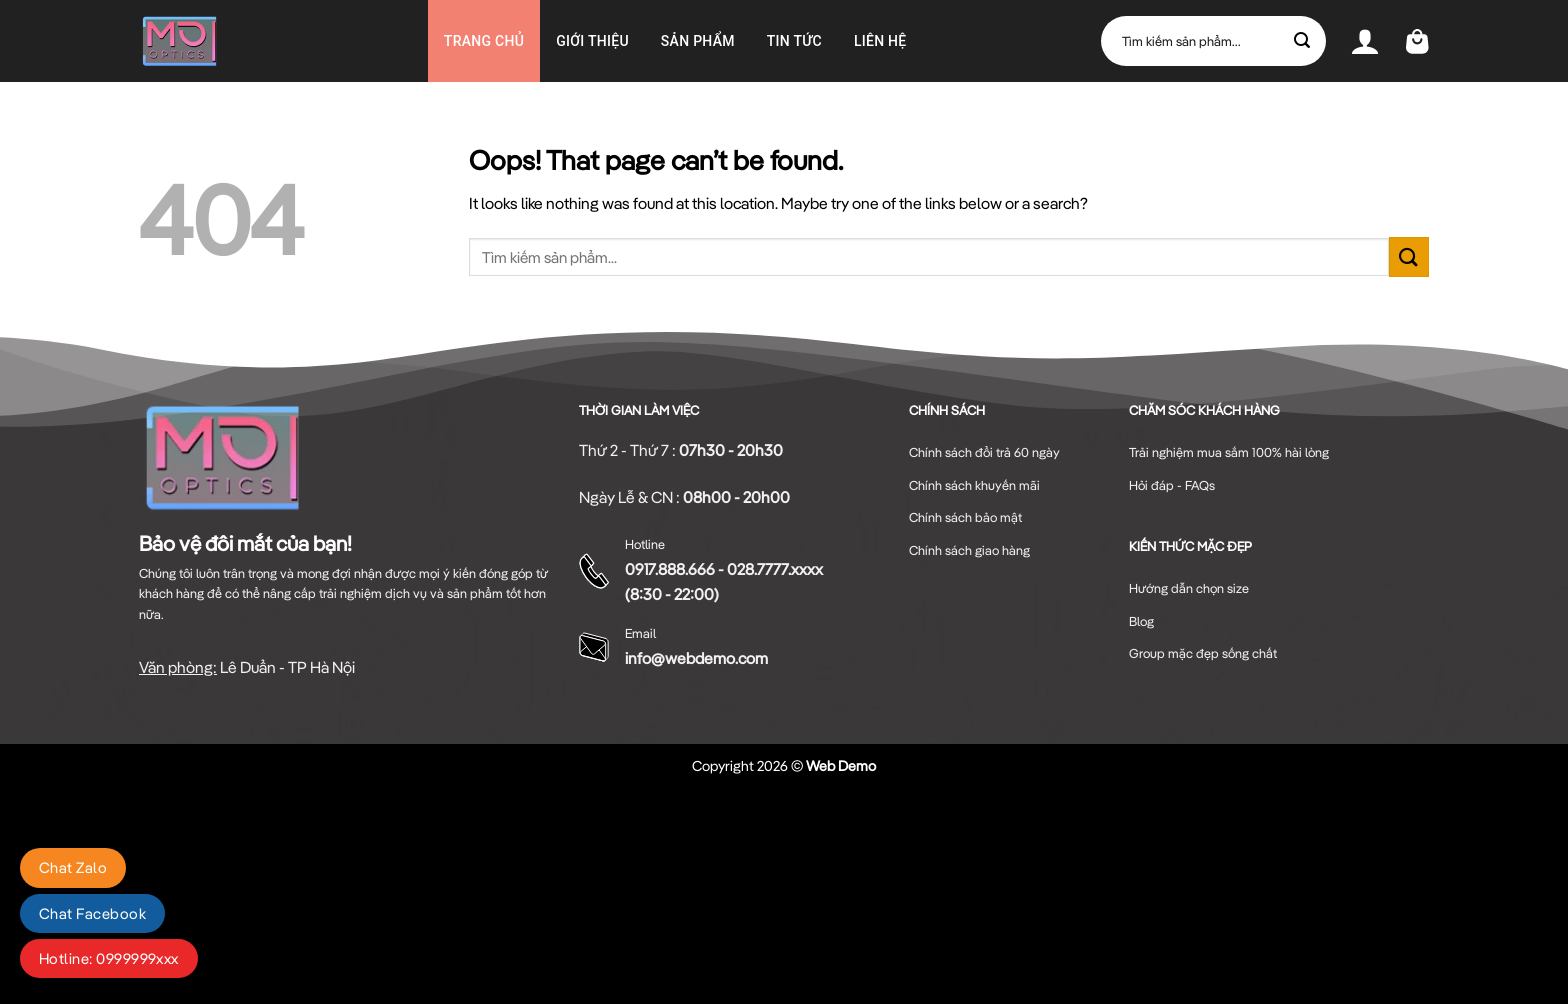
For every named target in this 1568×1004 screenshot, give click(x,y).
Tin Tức (794, 41)
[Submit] (1303, 41)
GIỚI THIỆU (592, 41)
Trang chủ (484, 41)
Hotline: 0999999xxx (109, 958)
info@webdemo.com (696, 658)
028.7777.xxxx (775, 569)
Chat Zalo (73, 867)
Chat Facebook (92, 913)
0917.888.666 (670, 569)
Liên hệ (880, 41)
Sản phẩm (698, 41)
